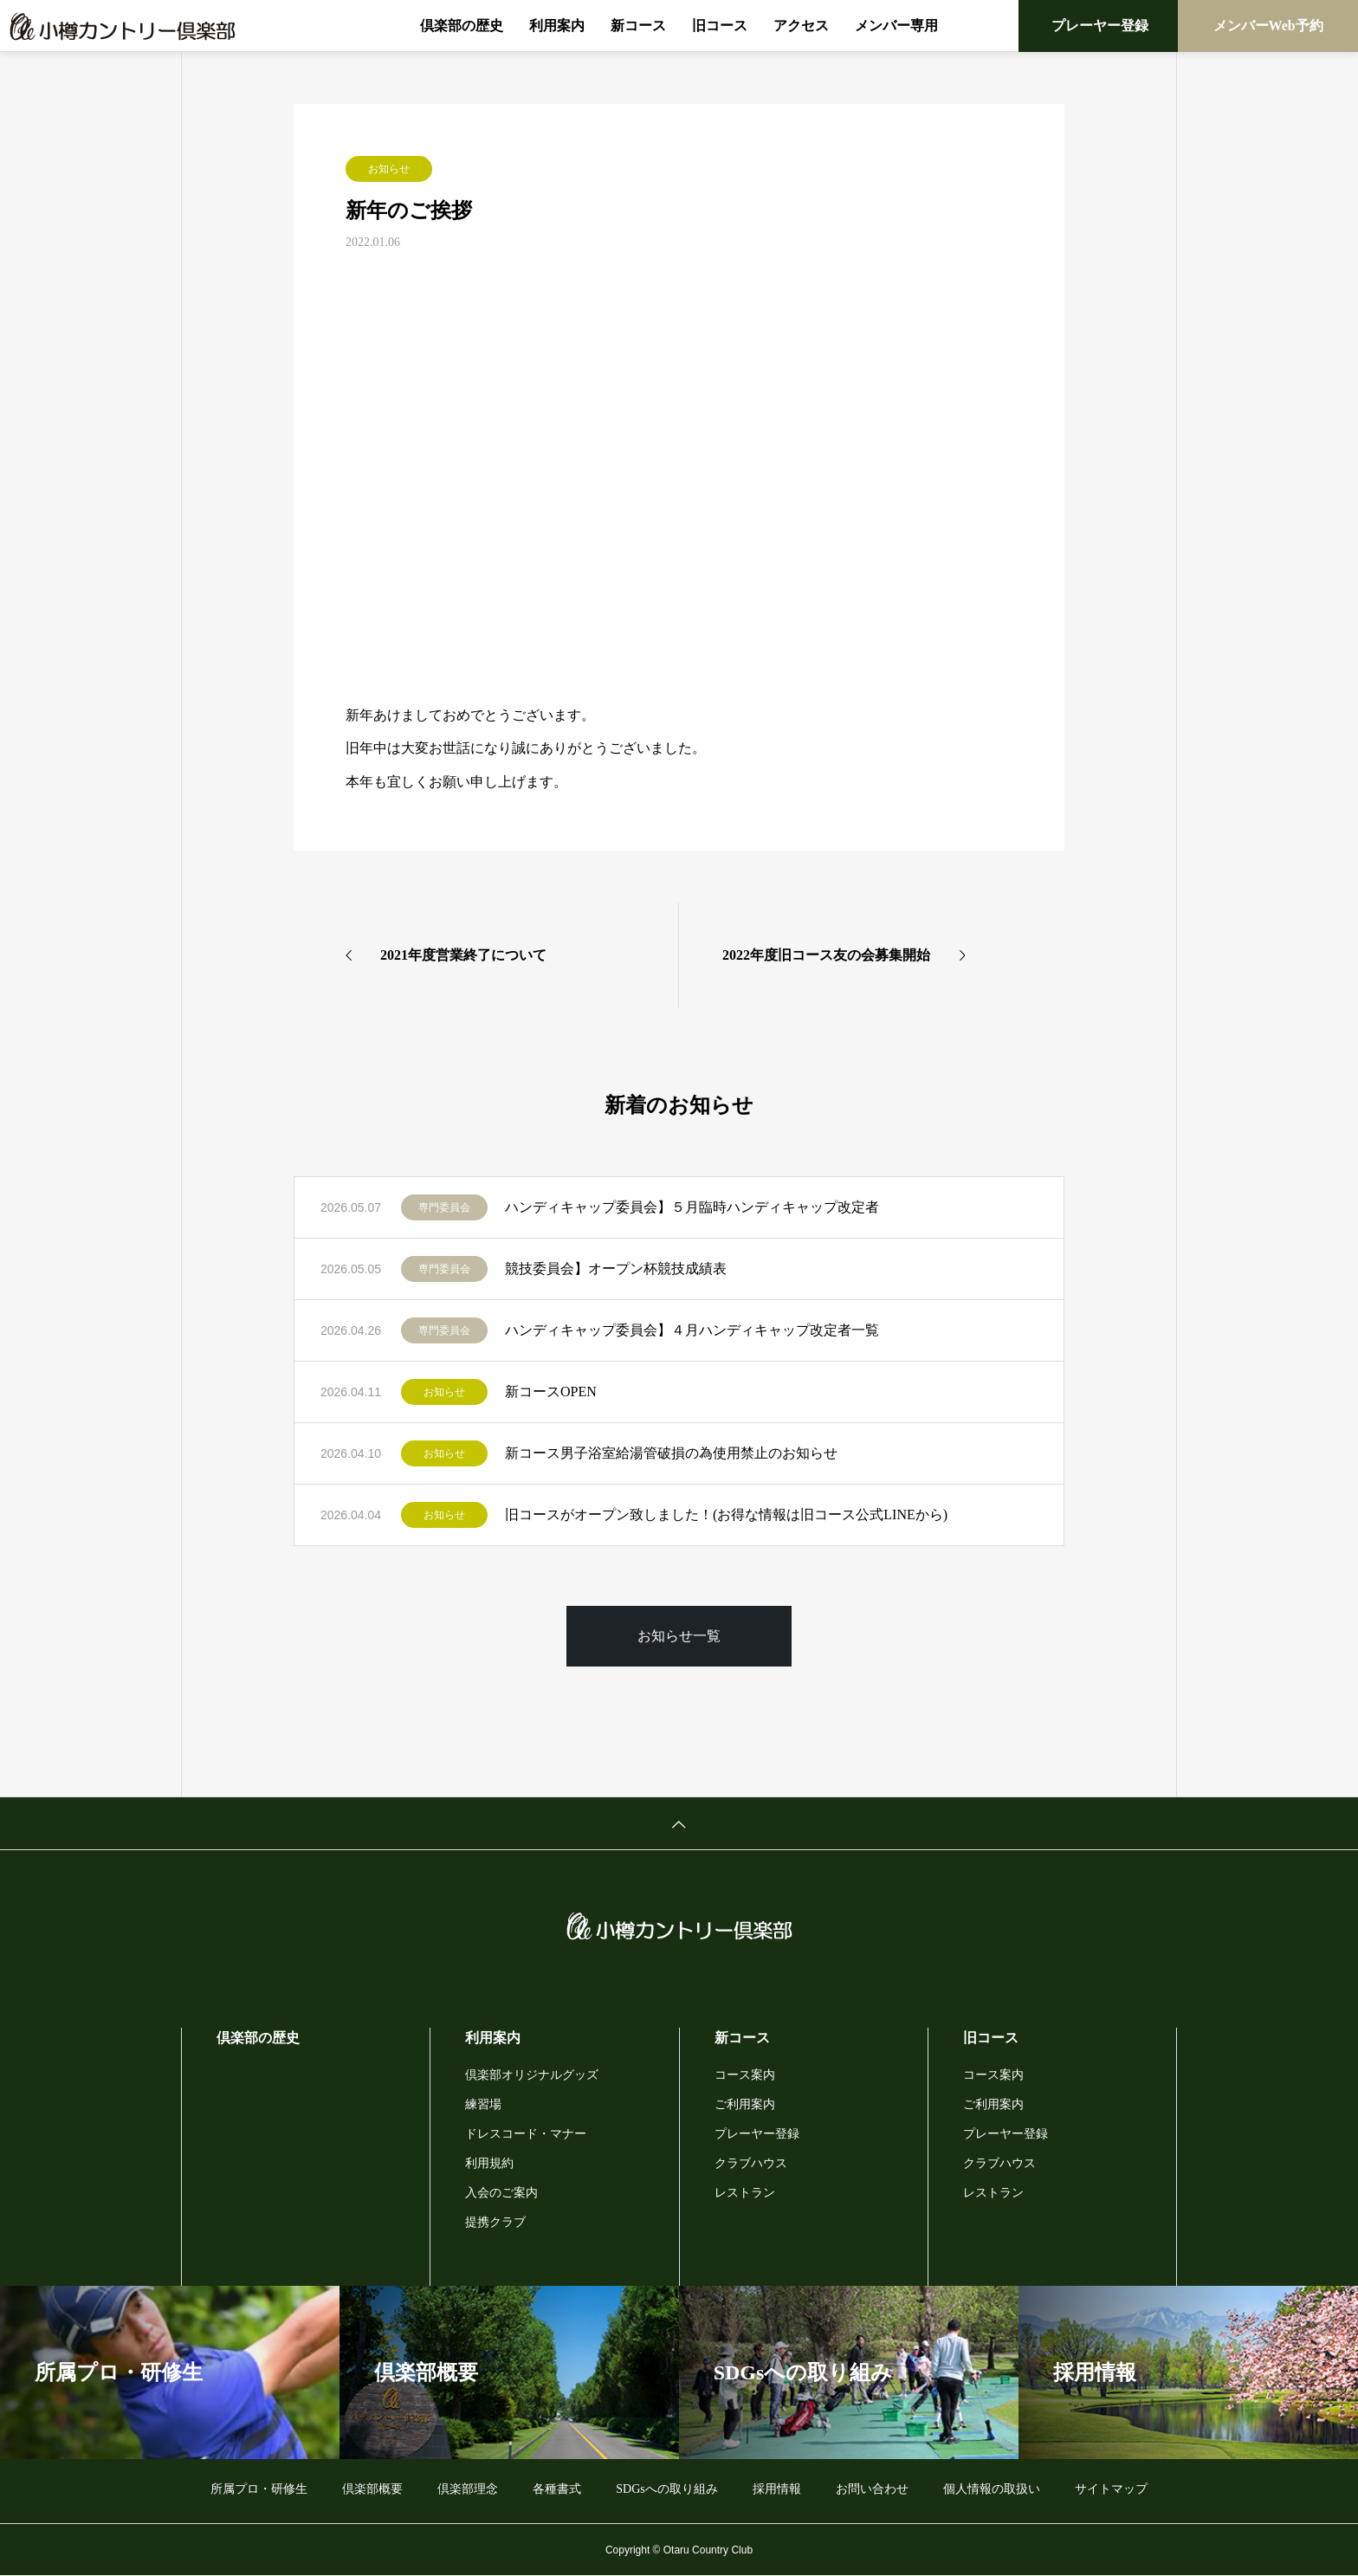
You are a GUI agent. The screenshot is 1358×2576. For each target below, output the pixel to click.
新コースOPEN (551, 1391)
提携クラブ (495, 2222)
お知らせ (389, 169)
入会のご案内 (501, 2192)
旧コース (719, 25)
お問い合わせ (872, 2488)
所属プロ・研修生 (258, 2488)
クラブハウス (751, 2163)
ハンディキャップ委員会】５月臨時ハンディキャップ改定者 (692, 1207)
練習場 (483, 2104)
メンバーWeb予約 (1268, 25)
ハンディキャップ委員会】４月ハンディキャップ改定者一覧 (692, 1330)
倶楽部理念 (467, 2488)
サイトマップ (1111, 2488)
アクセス (801, 25)
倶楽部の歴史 (461, 25)
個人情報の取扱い (991, 2488)
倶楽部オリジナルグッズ (531, 2074)
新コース (638, 25)
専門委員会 (444, 1207)
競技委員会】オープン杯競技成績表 (616, 1268)
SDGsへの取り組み (666, 2488)
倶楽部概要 (372, 2488)
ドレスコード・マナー (525, 2133)
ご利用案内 (745, 2104)
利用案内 (557, 25)
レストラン (745, 2192)
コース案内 (745, 2074)
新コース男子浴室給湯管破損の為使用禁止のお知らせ (671, 1453)
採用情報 (777, 2488)
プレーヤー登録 (1099, 25)
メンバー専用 (896, 25)
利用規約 (489, 2163)
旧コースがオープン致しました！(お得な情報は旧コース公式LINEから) (726, 1514)
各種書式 (557, 2488)
